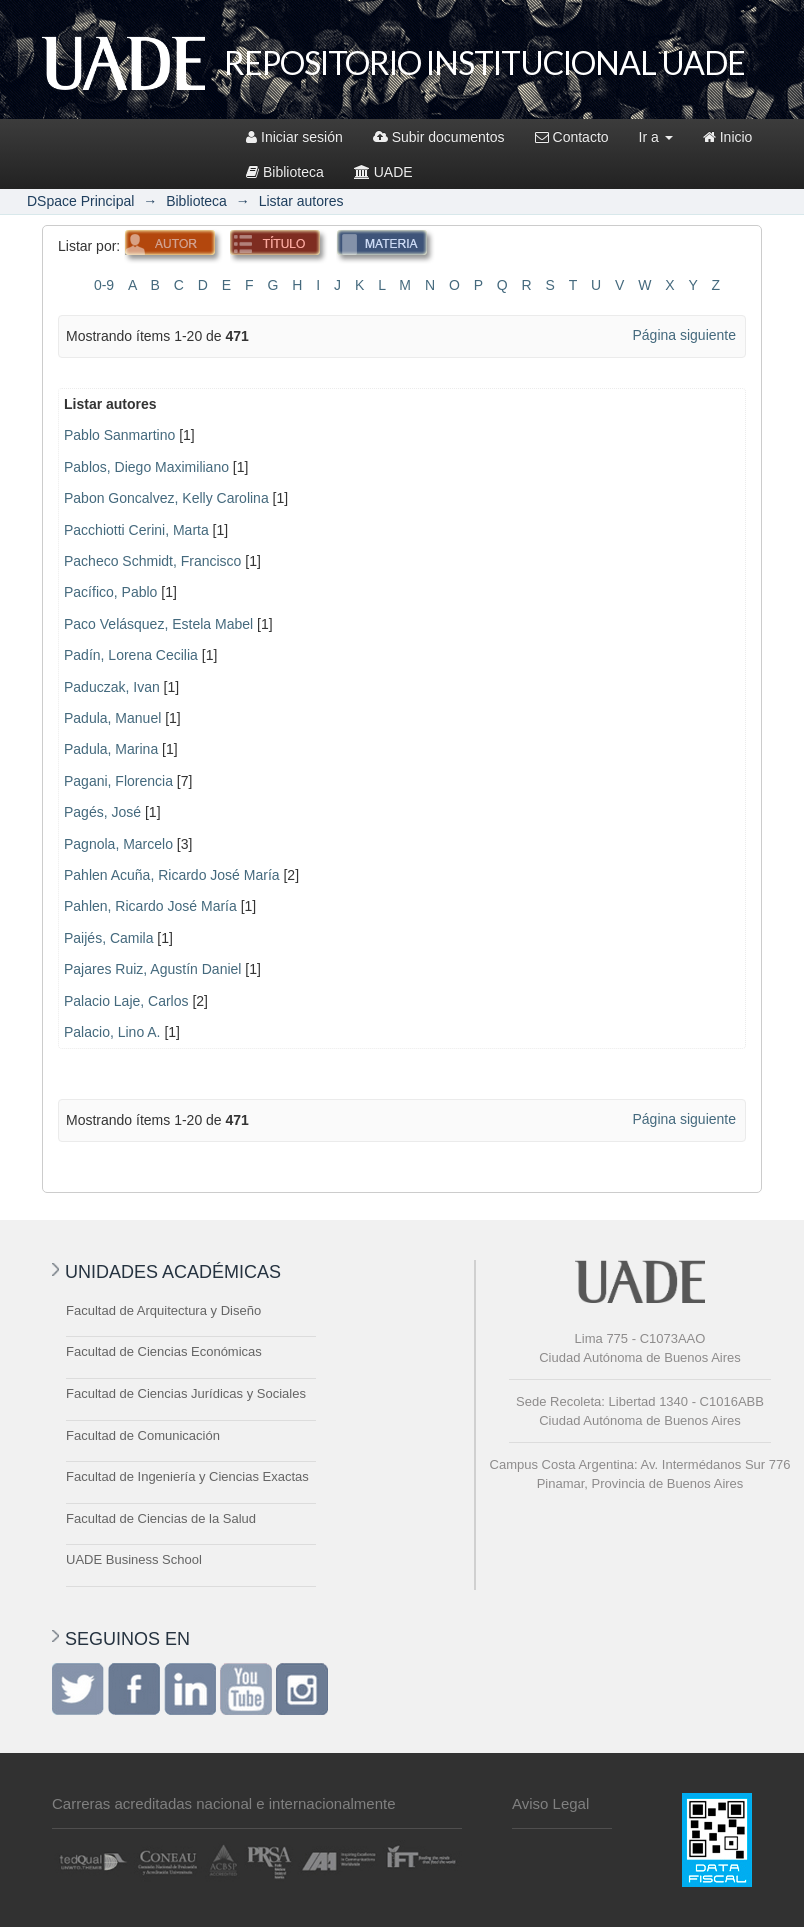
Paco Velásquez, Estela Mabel (158, 624)
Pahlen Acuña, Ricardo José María (172, 875)
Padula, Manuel (112, 718)
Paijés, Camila (108, 938)
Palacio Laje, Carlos (126, 1001)
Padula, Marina (111, 749)
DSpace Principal (80, 201)
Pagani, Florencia (118, 781)
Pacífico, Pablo (110, 592)
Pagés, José (102, 812)
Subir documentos (439, 137)
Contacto (572, 137)
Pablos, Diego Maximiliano (146, 467)
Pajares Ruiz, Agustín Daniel (152, 969)
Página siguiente (684, 335)
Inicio (728, 137)
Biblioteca (285, 172)
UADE (383, 172)
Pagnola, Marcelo (118, 844)
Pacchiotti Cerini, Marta (136, 530)
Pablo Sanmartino (119, 435)
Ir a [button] (656, 137)
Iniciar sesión (294, 137)
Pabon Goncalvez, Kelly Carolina (166, 498)
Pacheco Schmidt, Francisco (152, 561)
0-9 (104, 285)
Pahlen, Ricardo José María (150, 906)
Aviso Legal (550, 1803)
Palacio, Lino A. (112, 1032)
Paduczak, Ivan (112, 687)
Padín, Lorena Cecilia (131, 655)
